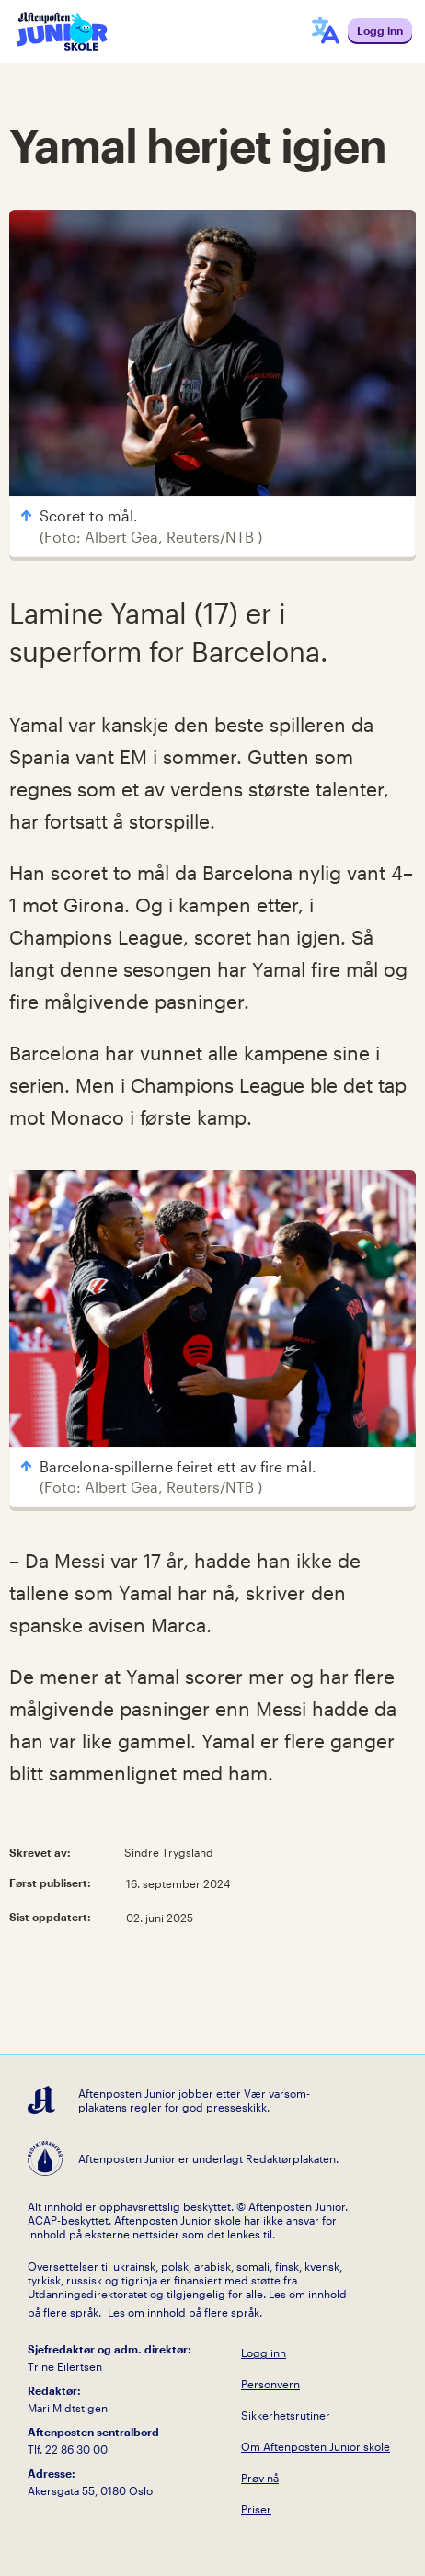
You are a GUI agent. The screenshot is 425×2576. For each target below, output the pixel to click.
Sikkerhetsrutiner (285, 2415)
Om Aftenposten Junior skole (315, 2446)
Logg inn (263, 2352)
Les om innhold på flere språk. (185, 2312)
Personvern (270, 2383)
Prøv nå (260, 2477)
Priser (256, 2508)
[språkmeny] (325, 31)
